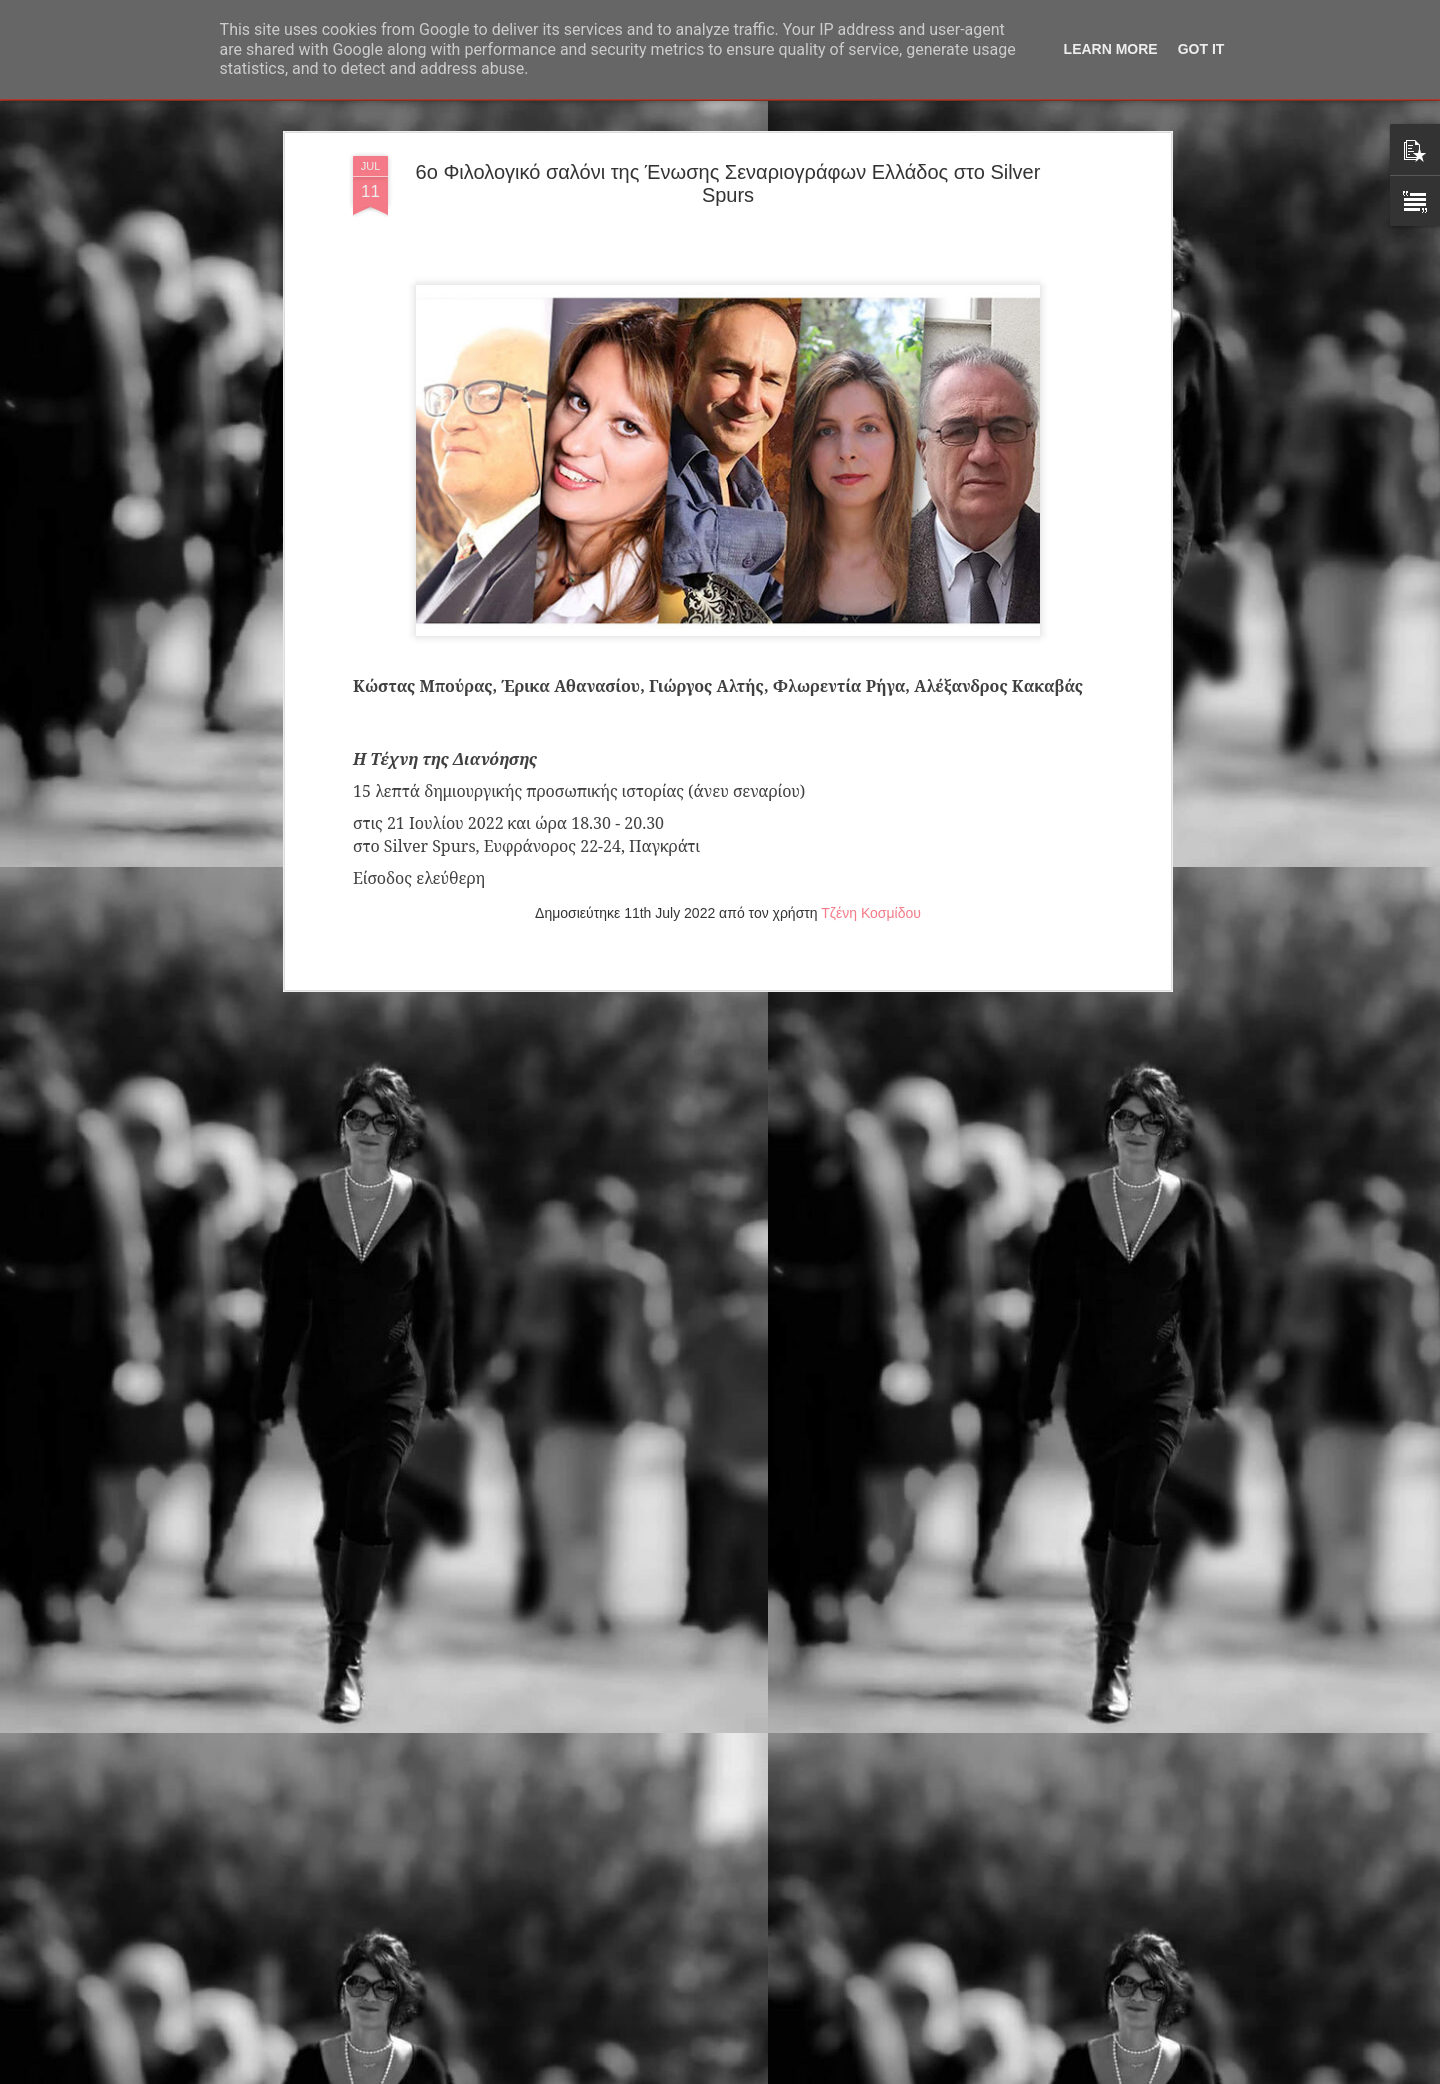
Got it (1201, 49)
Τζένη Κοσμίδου (871, 751)
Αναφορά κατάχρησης (839, 2073)
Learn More (1111, 49)
